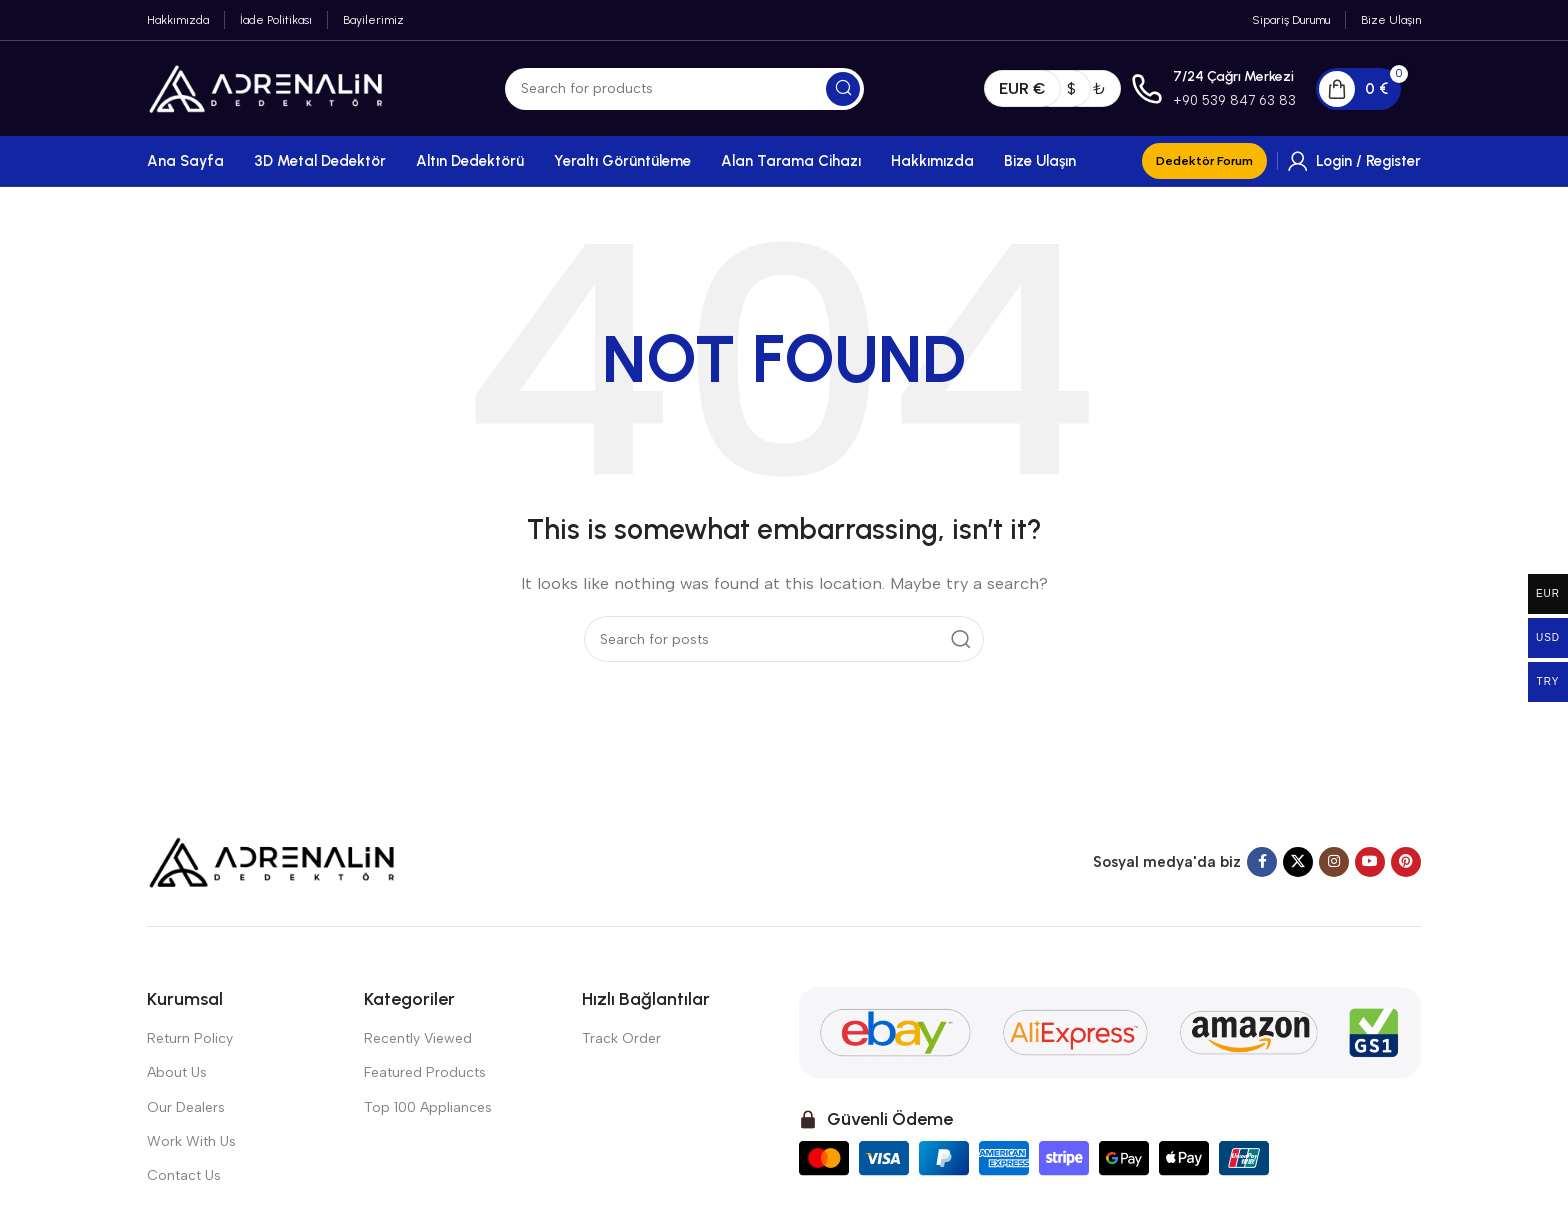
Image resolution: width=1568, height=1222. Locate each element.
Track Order (621, 1038)
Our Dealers (186, 1107)
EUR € (1022, 88)
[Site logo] (266, 87)
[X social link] (1298, 862)
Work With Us (191, 1141)
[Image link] (272, 861)
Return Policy (190, 1038)
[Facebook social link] (1262, 862)
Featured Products (425, 1072)
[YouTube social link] (1370, 862)
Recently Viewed (418, 1038)
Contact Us (184, 1175)
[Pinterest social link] (1406, 862)
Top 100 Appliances (428, 1107)
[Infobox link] (1213, 88)
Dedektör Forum (1204, 161)
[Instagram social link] (1334, 862)
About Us (177, 1072)
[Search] (684, 89)
